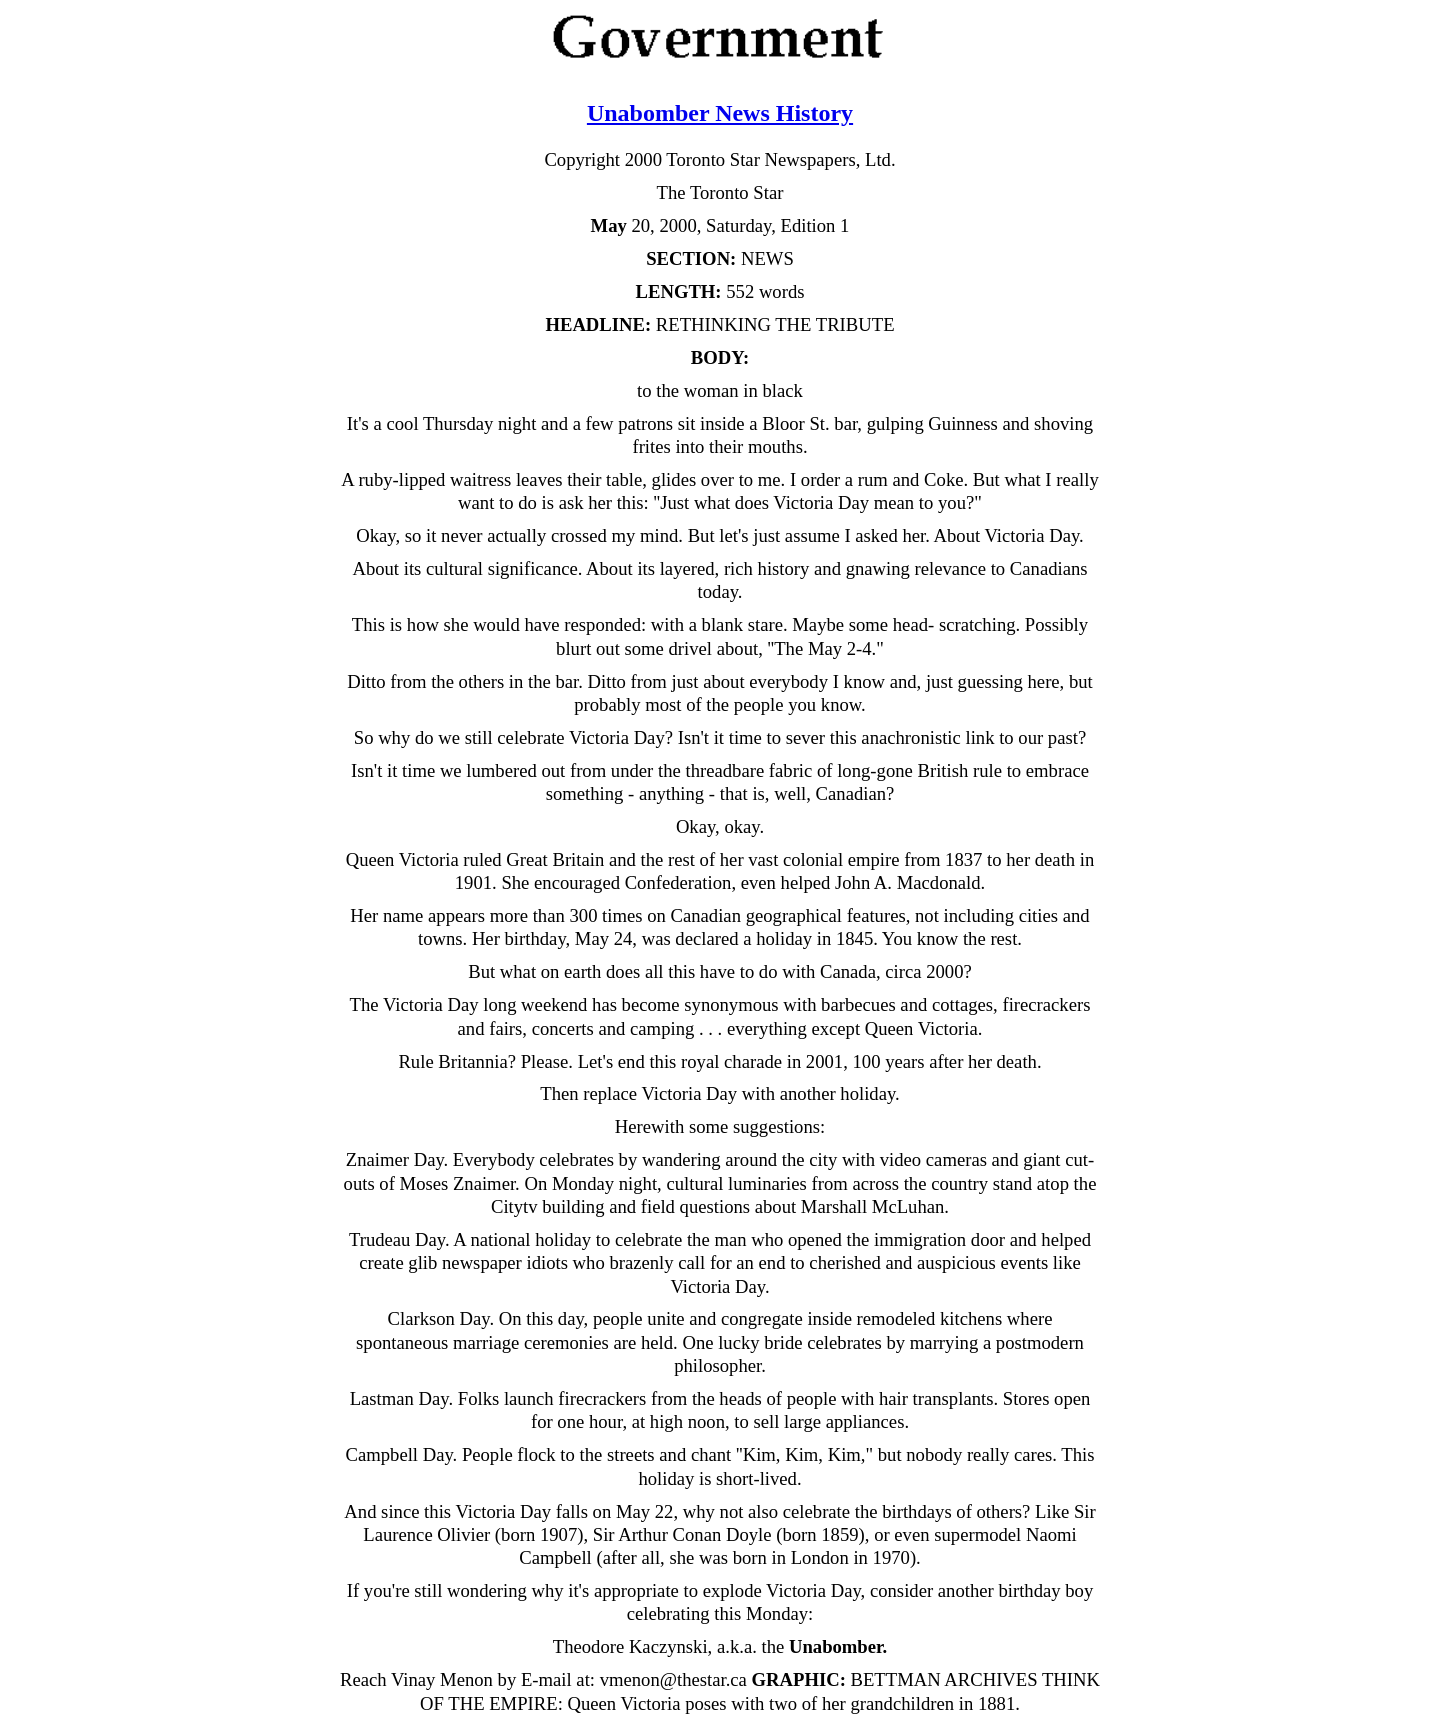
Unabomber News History (720, 113)
